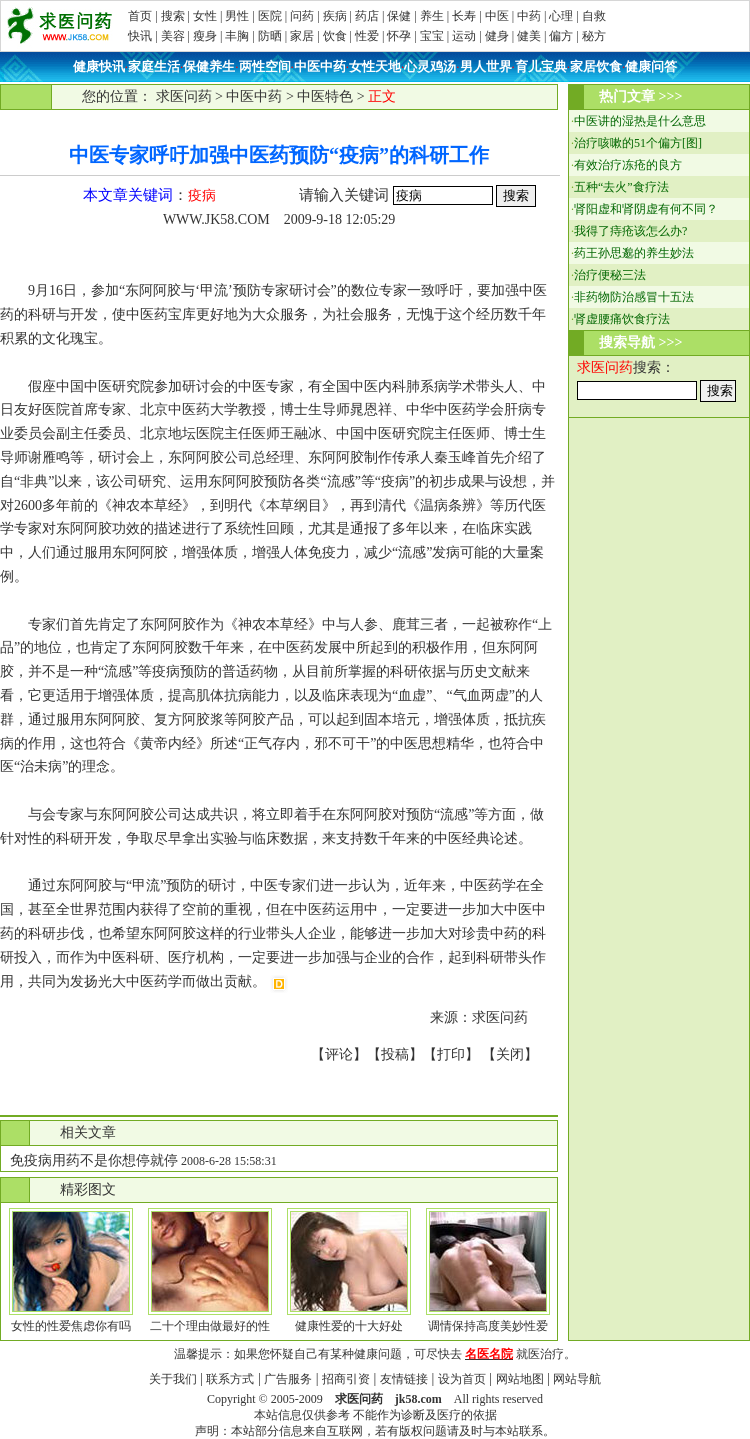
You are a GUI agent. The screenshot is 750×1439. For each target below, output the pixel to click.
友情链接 (404, 1379)
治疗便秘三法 (610, 275)
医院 (270, 16)
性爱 (367, 36)
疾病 (335, 16)
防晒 (270, 36)
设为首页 (462, 1379)
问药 (302, 16)
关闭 (510, 1054)
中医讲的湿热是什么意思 (640, 121)
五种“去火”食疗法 (621, 187)
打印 (451, 1054)
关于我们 (173, 1379)
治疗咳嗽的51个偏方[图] (638, 143)
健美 (529, 36)
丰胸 (237, 36)
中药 (529, 16)
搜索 (173, 16)
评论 (339, 1054)
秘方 (594, 36)
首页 (140, 16)
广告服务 (288, 1379)
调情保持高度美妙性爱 (488, 1326)
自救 (594, 16)
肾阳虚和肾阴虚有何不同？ (646, 209)
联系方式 (230, 1379)
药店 (367, 16)
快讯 (140, 36)
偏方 (561, 36)
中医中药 (254, 96)
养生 (432, 16)
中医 (497, 16)
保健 (399, 16)
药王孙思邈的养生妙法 (634, 253)
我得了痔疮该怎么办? (630, 231)
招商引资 (346, 1379)
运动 (464, 36)
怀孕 (399, 36)
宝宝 (432, 36)
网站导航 (577, 1379)
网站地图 (520, 1379)
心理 (561, 16)
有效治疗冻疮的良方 (628, 165)
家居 (302, 36)
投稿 (395, 1054)
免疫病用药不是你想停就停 (94, 1160)
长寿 (464, 16)
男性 (237, 16)
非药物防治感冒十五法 (634, 297)
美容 (173, 36)
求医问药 (184, 96)
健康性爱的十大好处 (349, 1326)
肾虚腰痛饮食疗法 (622, 319)
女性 (205, 16)
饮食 (335, 36)
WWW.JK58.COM (216, 219)
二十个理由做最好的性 (210, 1326)
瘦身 (205, 36)
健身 (497, 36)
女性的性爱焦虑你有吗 (71, 1326)
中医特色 (325, 96)
